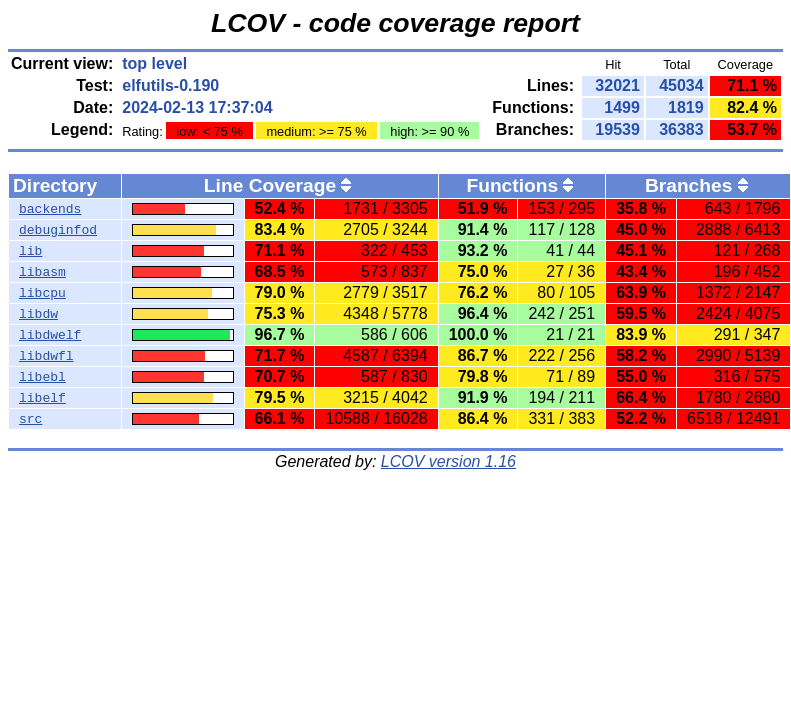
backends (50, 209)
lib (30, 251)
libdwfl (46, 356)
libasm (42, 272)
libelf (42, 398)
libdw (38, 314)
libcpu (42, 293)
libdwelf (50, 335)
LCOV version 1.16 (448, 461)
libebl (42, 377)
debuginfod (58, 230)
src (30, 419)
